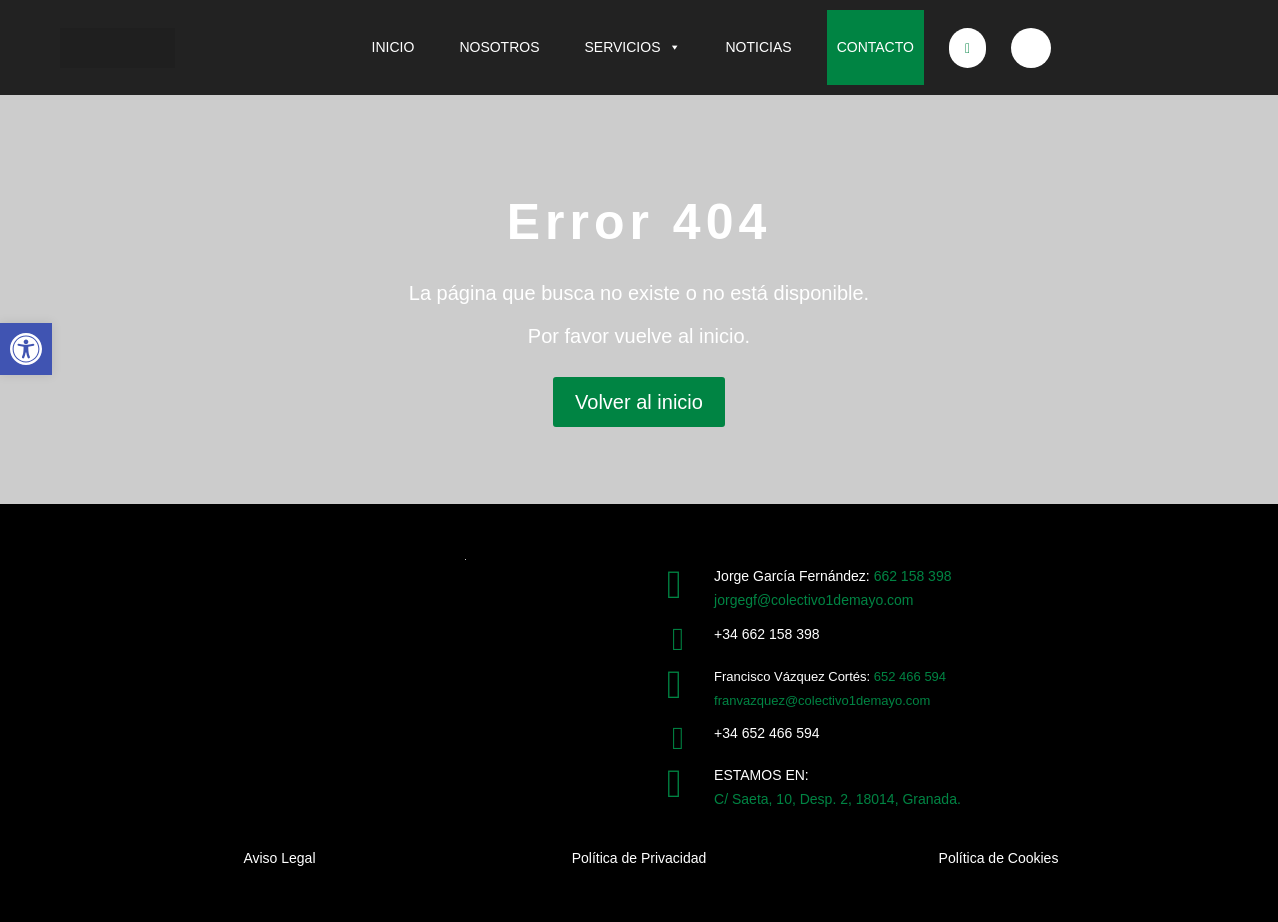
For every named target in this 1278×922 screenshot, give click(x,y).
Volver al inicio (639, 402)
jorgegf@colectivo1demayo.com (813, 600)
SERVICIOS (633, 47)
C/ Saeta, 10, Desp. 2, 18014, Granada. (837, 799)
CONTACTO (875, 47)
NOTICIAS (759, 47)
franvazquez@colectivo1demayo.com (822, 700)
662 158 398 (913, 576)
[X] (968, 48)
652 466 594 (910, 676)
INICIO (393, 47)
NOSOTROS (499, 47)
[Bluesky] (1031, 48)
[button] (26, 349)
